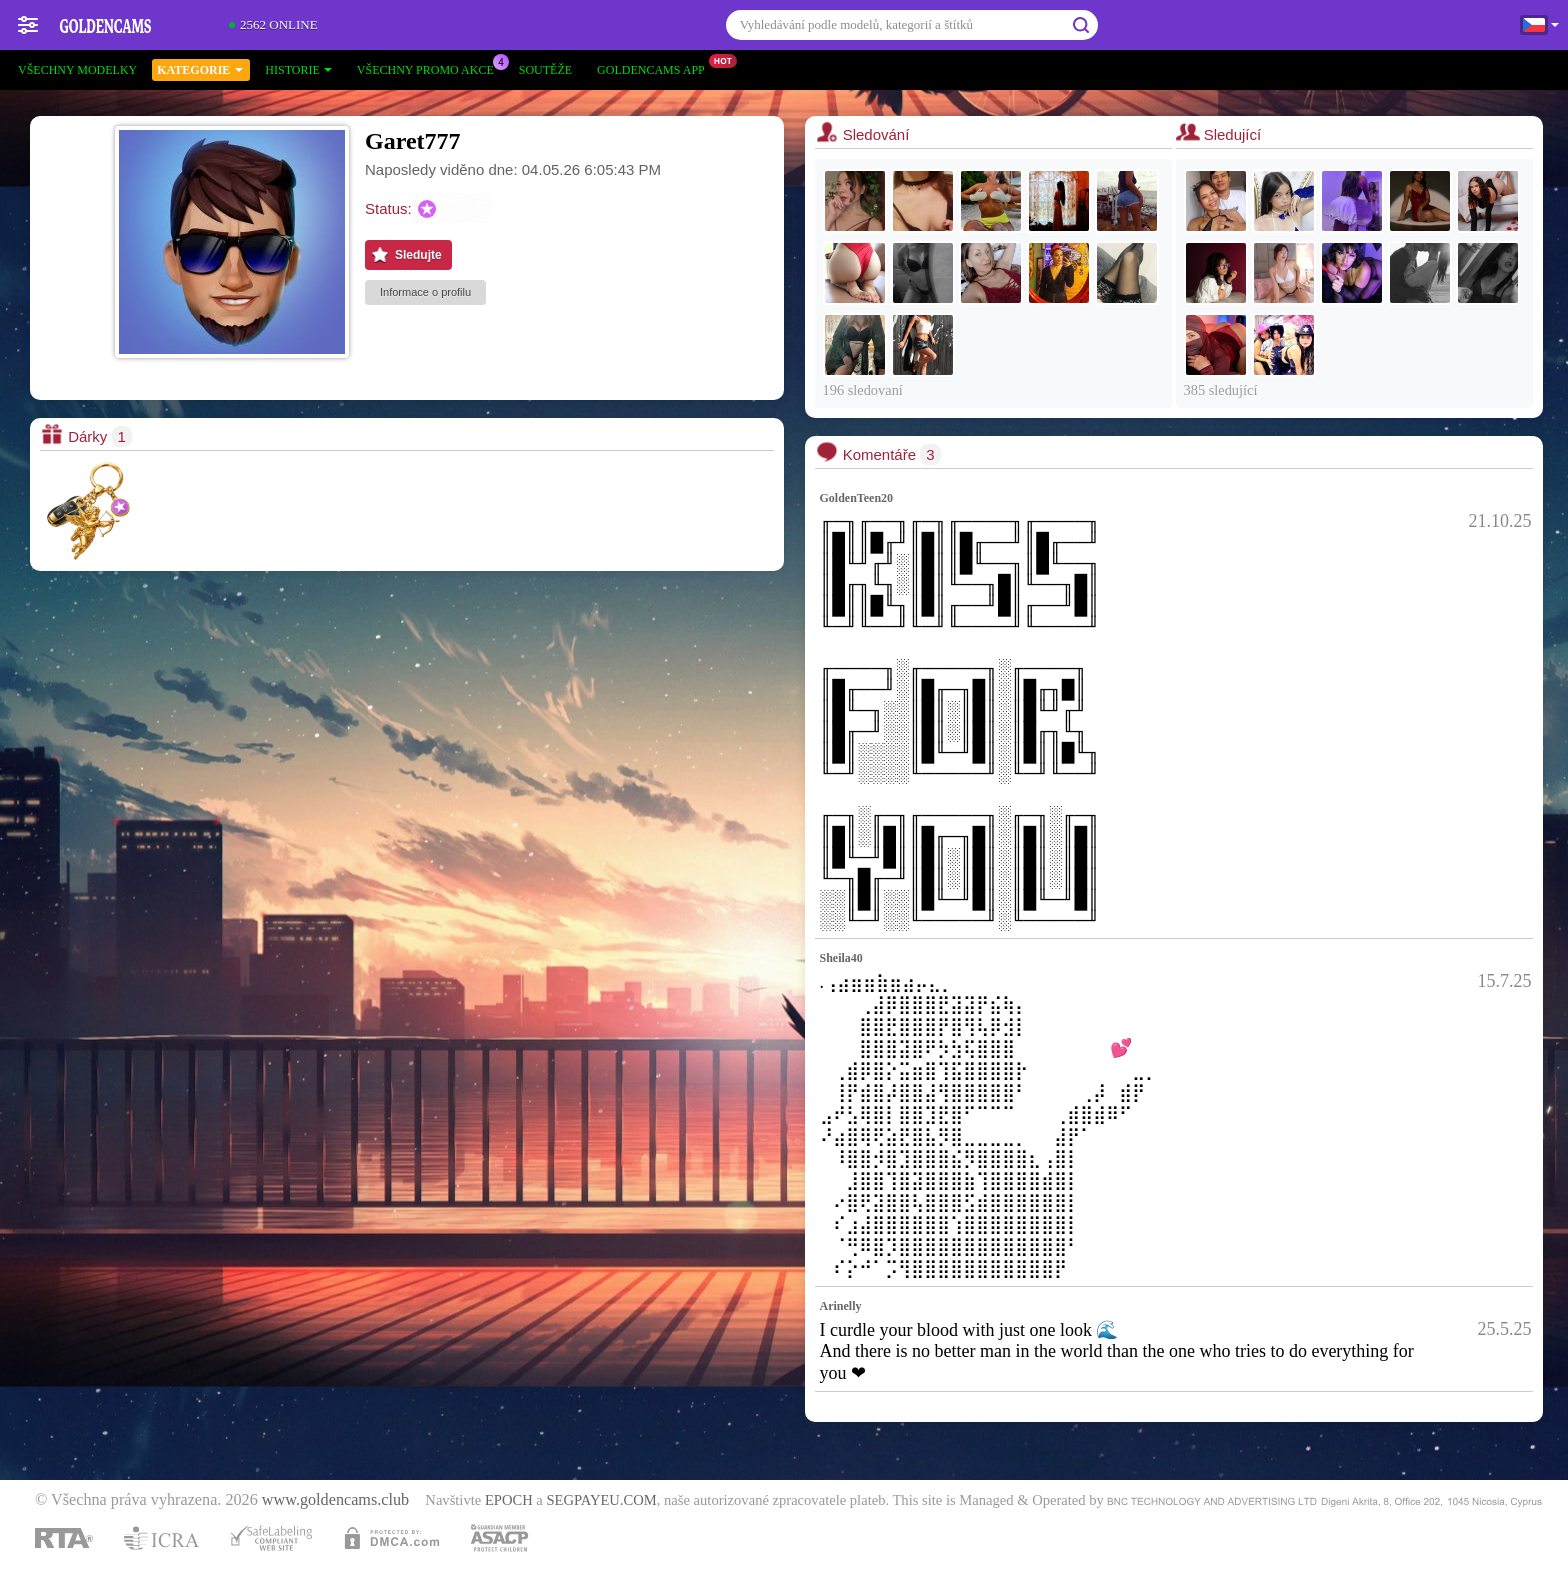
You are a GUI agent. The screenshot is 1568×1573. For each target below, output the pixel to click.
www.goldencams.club (335, 1500)
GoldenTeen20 (857, 498)
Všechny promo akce (430, 68)
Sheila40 (841, 958)
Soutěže (545, 70)
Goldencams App (656, 68)
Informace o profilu (425, 292)
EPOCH (509, 1500)
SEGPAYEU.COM (601, 1500)
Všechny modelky (77, 70)
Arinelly (841, 1306)
